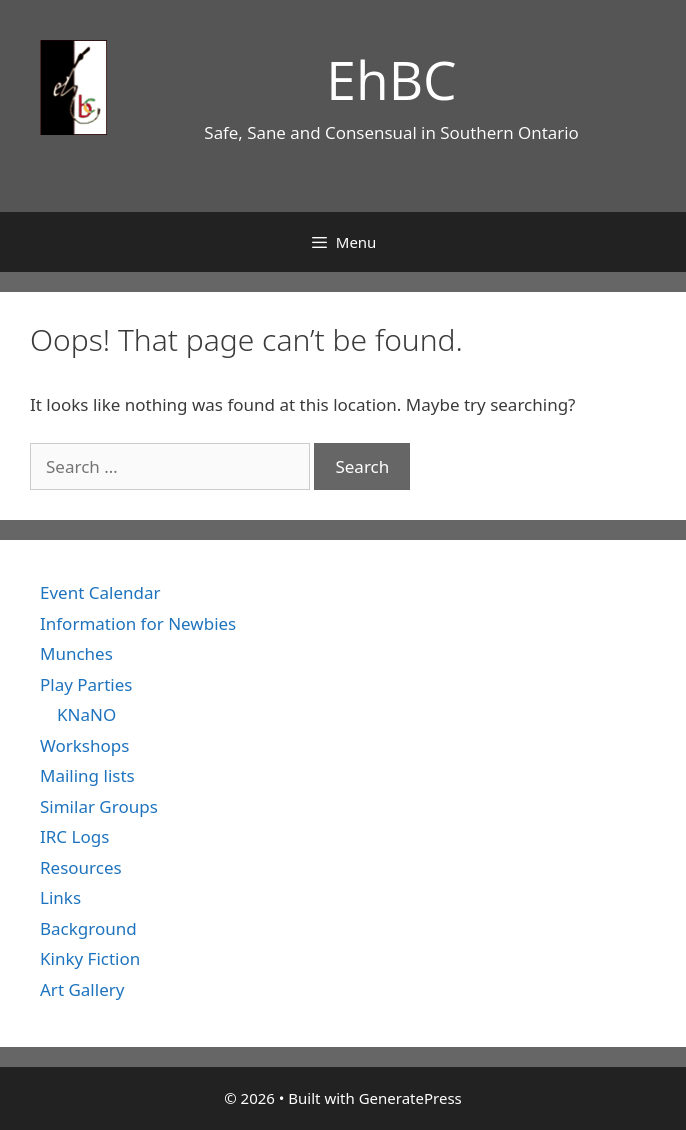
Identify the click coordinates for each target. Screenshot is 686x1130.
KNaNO (86, 714)
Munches (76, 653)
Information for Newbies (138, 623)
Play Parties (86, 684)
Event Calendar (100, 592)
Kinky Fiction (90, 958)
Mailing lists (87, 775)
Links (60, 897)
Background (88, 928)
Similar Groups (99, 806)
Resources (81, 867)
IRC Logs (74, 836)
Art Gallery (82, 989)
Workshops (84, 745)
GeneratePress (410, 1098)
